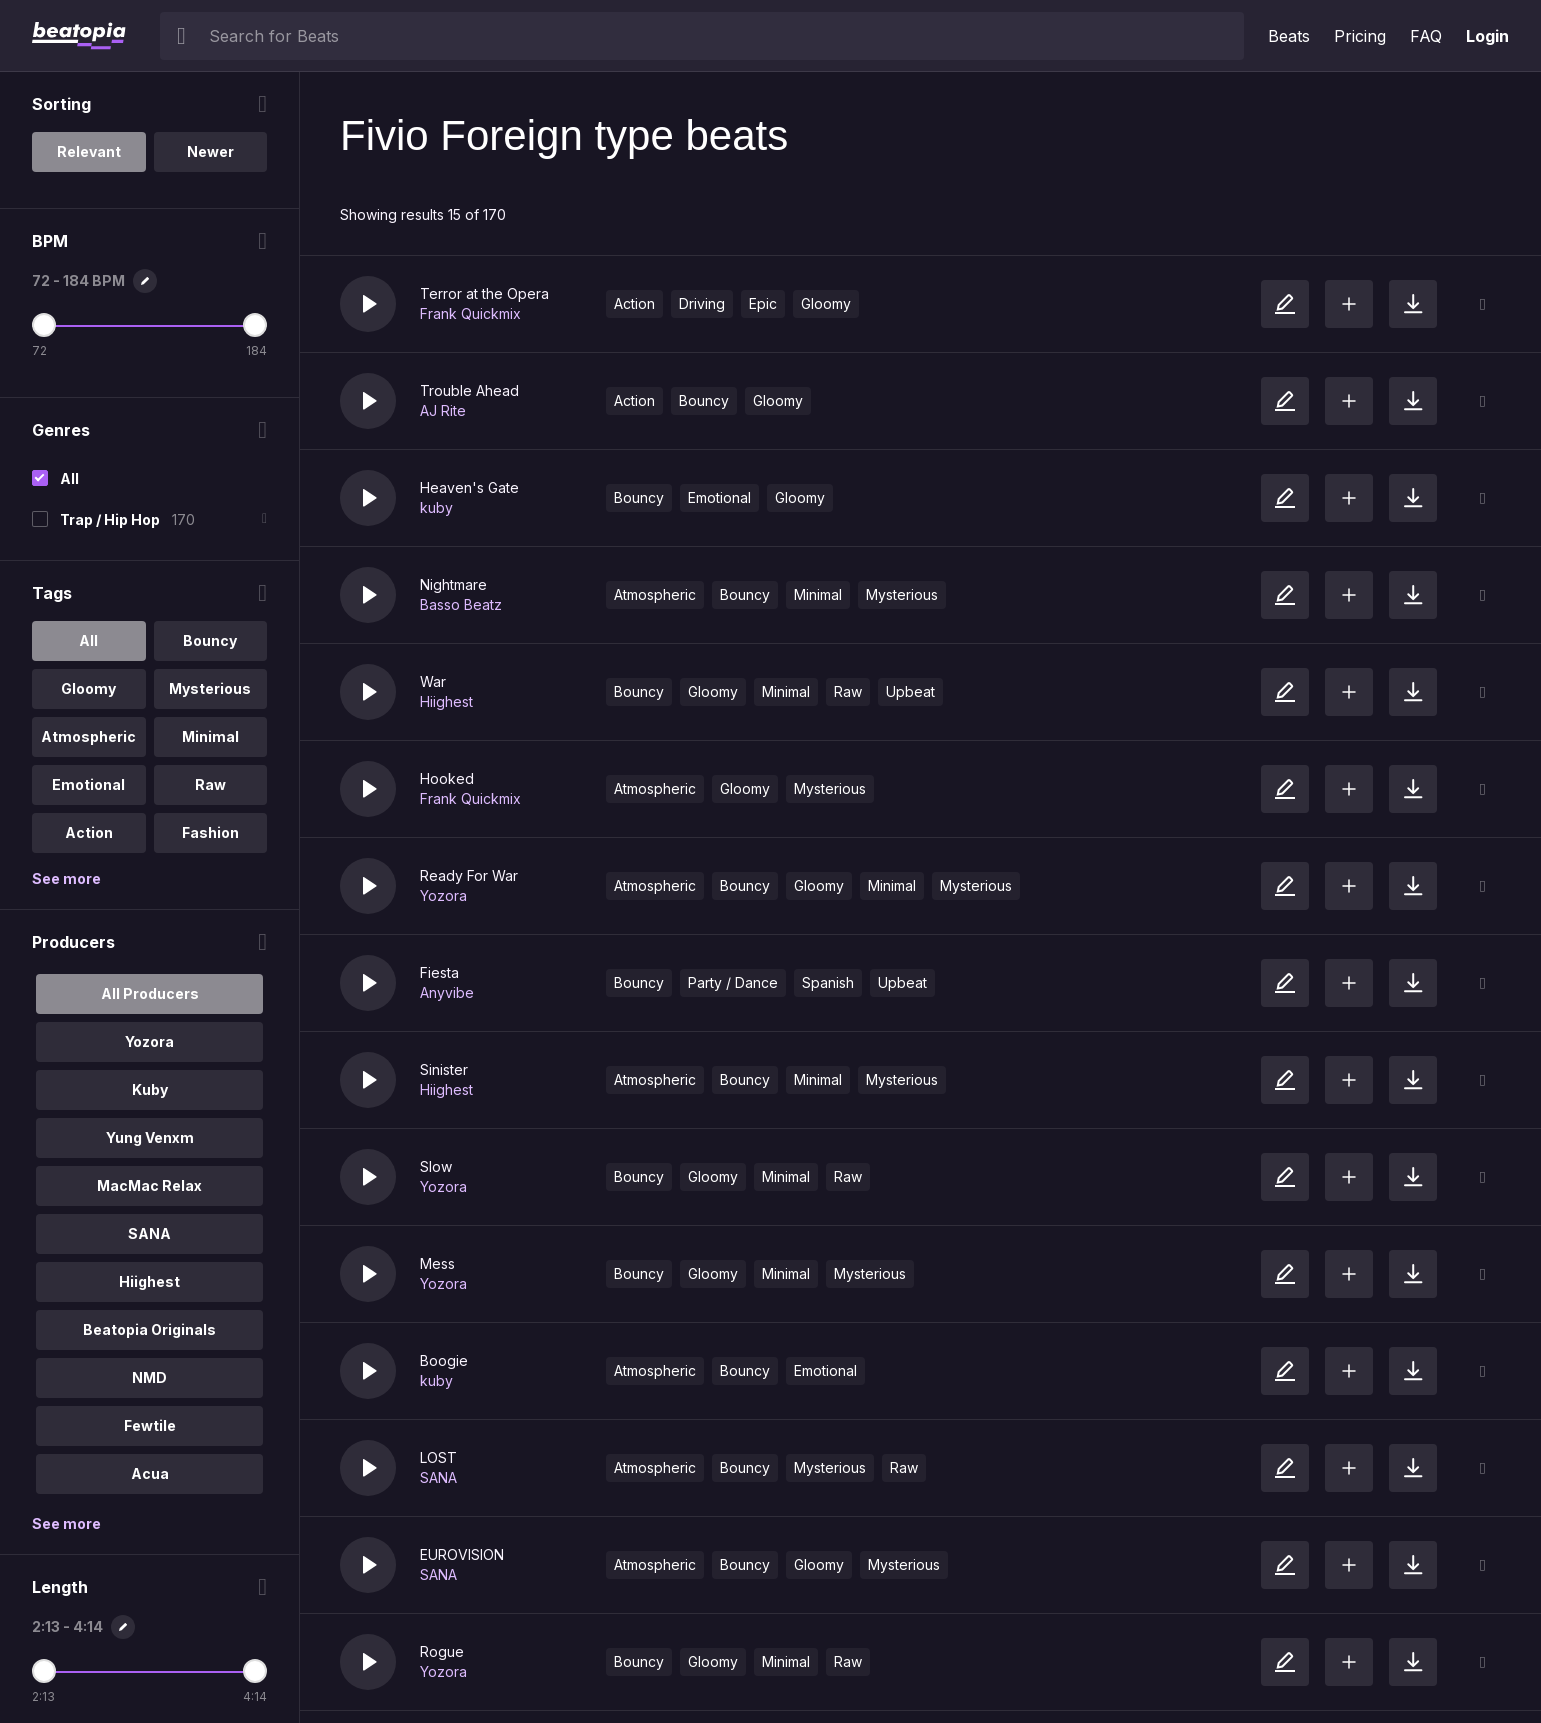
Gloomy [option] (88, 688)
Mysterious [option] (210, 688)
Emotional (719, 497)
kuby (436, 507)
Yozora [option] (149, 1041)
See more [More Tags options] (66, 878)
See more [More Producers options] (66, 1523)
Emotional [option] (88, 784)
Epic (763, 303)
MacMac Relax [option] (149, 1185)
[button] (368, 304)
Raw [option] (210, 784)
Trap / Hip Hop (110, 519)
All (69, 478)
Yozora (443, 895)
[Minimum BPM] (44, 325)
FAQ (1426, 36)
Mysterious (902, 594)
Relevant (89, 151)
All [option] (88, 640)
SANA (438, 1477)
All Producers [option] (150, 993)
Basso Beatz (461, 604)
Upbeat (910, 691)
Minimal (818, 594)
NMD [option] (149, 1377)
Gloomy (826, 303)
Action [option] (89, 832)
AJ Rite (443, 410)
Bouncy (704, 400)
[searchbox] (722, 36)
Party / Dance (733, 982)
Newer (210, 151)
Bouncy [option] (210, 640)
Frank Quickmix (470, 313)
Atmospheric (655, 594)
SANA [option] (149, 1233)
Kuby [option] (150, 1089)
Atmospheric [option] (88, 736)
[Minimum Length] (44, 1671)
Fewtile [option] (150, 1425)
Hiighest (446, 701)
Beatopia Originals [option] (149, 1329)
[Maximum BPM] (255, 325)
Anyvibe (447, 992)
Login (1487, 36)
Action (634, 303)
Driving (702, 303)
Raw (848, 691)
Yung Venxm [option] (150, 1137)
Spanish (828, 982)
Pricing (1360, 36)
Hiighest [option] (149, 1281)
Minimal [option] (210, 736)
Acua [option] (150, 1473)
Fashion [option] (210, 832)
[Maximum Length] (255, 1671)
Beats (1289, 36)
